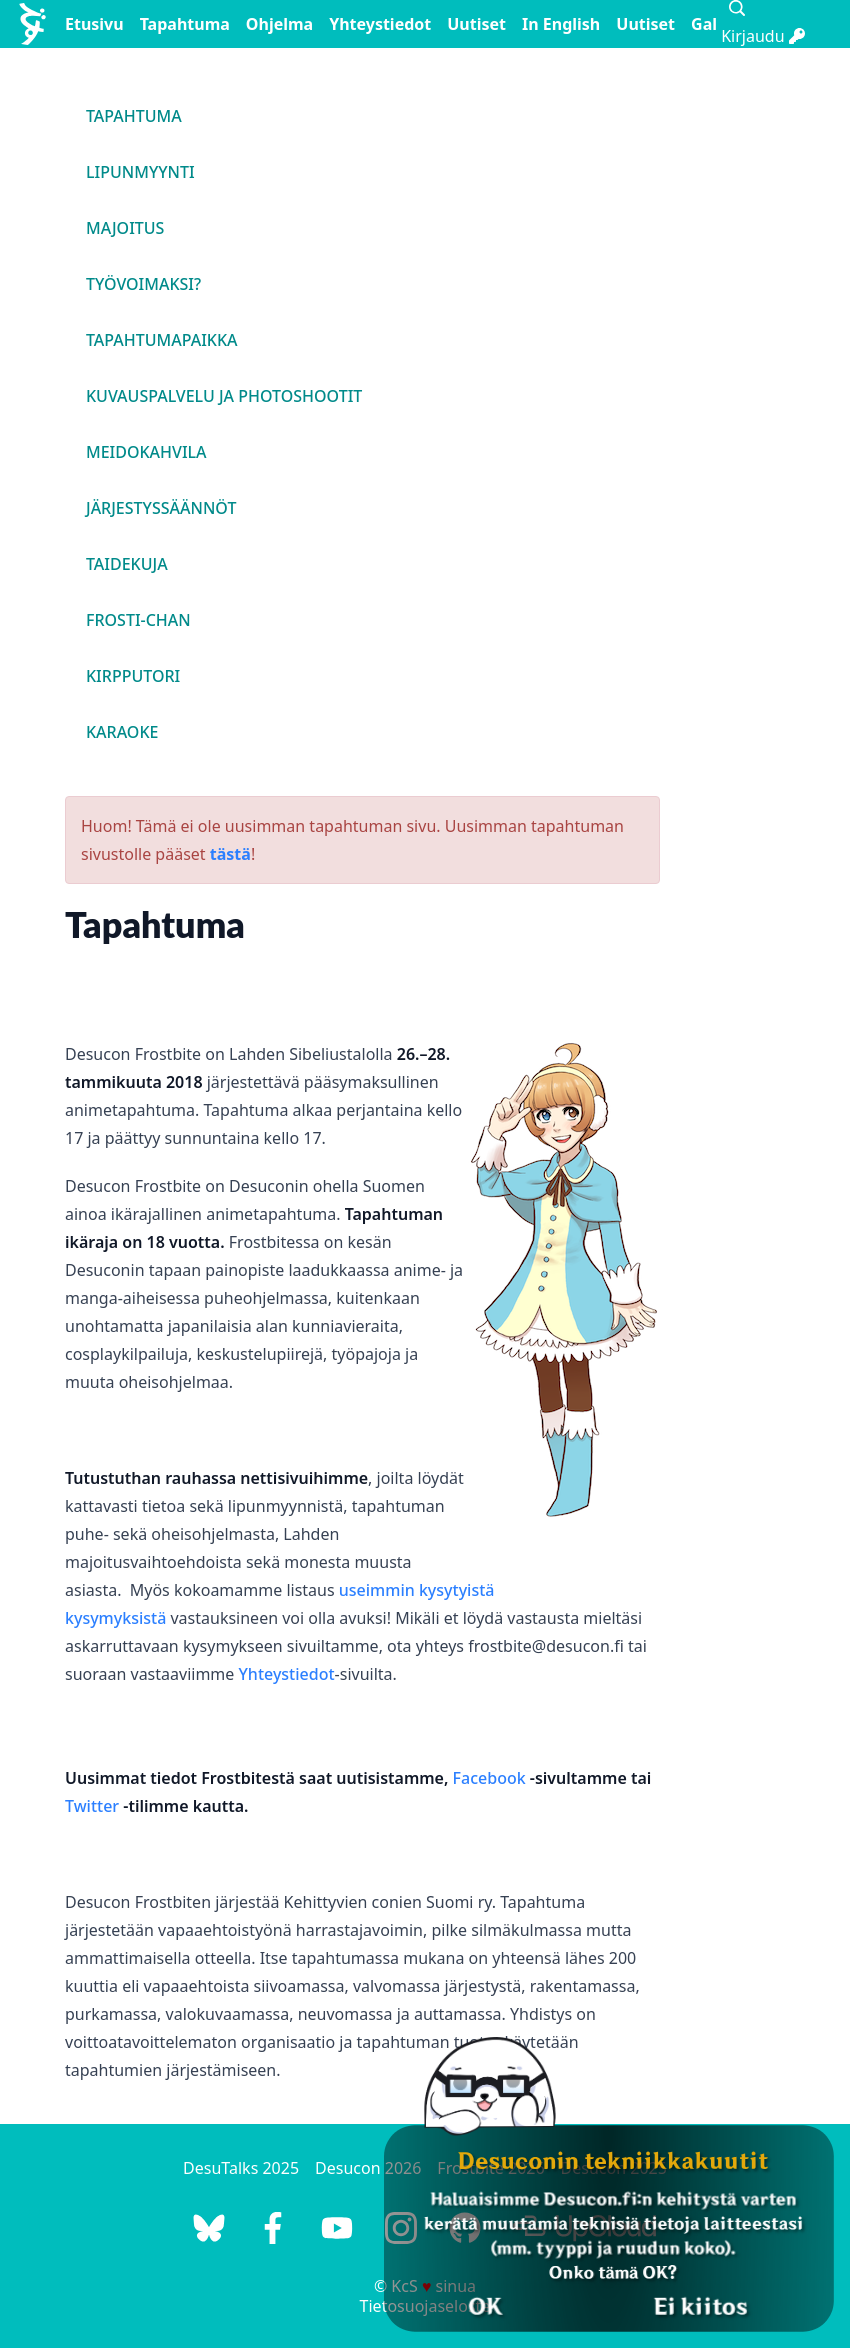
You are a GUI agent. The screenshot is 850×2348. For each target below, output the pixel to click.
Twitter (92, 1806)
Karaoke (122, 732)
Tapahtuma (185, 24)
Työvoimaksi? (143, 284)
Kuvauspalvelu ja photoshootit (224, 396)
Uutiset (476, 24)
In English (561, 24)
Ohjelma (279, 24)
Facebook (489, 1778)
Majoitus (125, 228)
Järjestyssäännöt (161, 508)
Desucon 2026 (368, 2168)
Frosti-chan (138, 620)
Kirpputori (133, 676)
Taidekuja (127, 564)
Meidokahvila (146, 452)
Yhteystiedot (380, 24)
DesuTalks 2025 (241, 2168)
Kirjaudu (763, 36)
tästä (230, 854)
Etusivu (94, 24)
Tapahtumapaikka (162, 340)
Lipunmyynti (140, 172)
